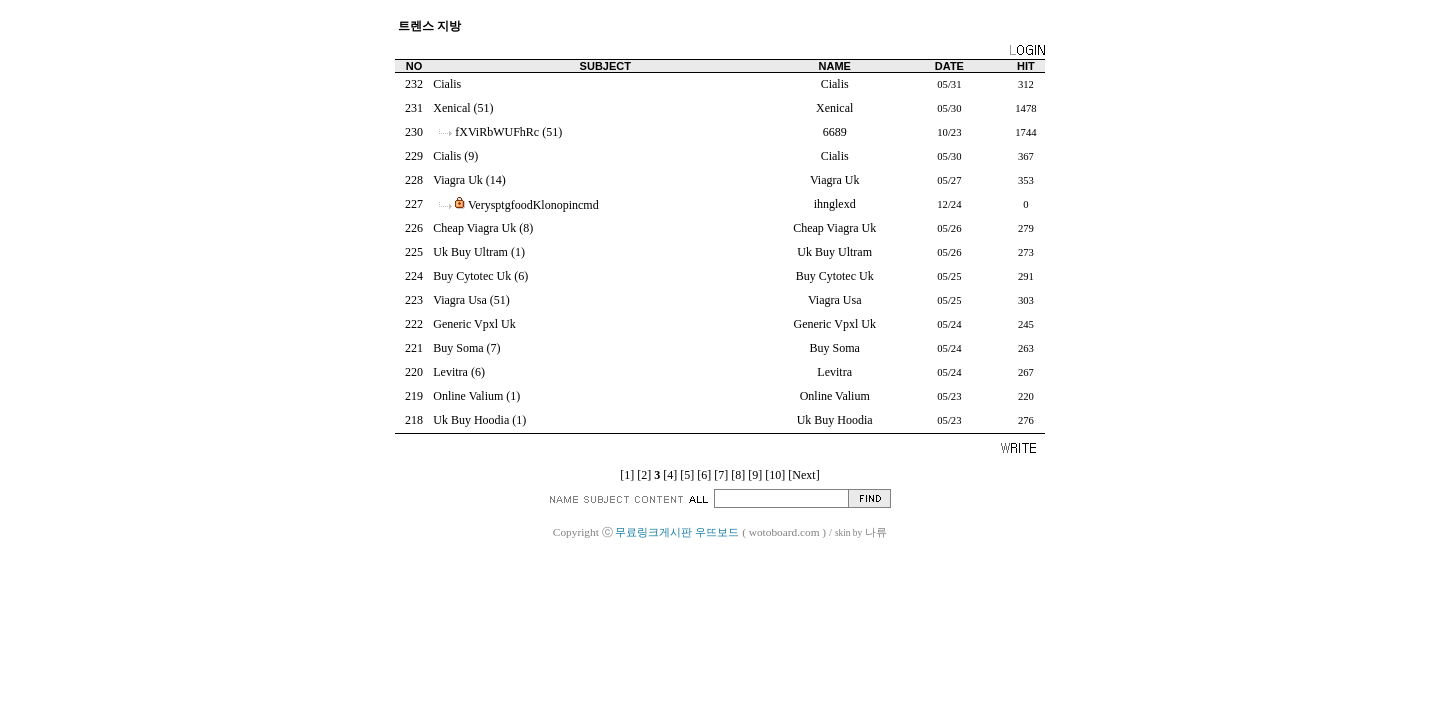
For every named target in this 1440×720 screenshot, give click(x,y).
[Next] (803, 475)
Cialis (447, 84)
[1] (627, 475)
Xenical (451, 108)
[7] (721, 475)
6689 (835, 132)
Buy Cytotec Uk (472, 276)
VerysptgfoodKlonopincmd (533, 205)
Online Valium (468, 396)
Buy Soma (458, 348)
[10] (775, 475)
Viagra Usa (460, 300)
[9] (755, 475)
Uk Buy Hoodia (471, 420)
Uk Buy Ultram (470, 252)
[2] (644, 475)
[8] (738, 475)
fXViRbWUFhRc (497, 132)
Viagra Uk (458, 180)
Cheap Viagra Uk (474, 228)
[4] (670, 475)
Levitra (450, 372)
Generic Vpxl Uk (474, 324)
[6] (704, 475)
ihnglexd (835, 204)
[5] (687, 475)
